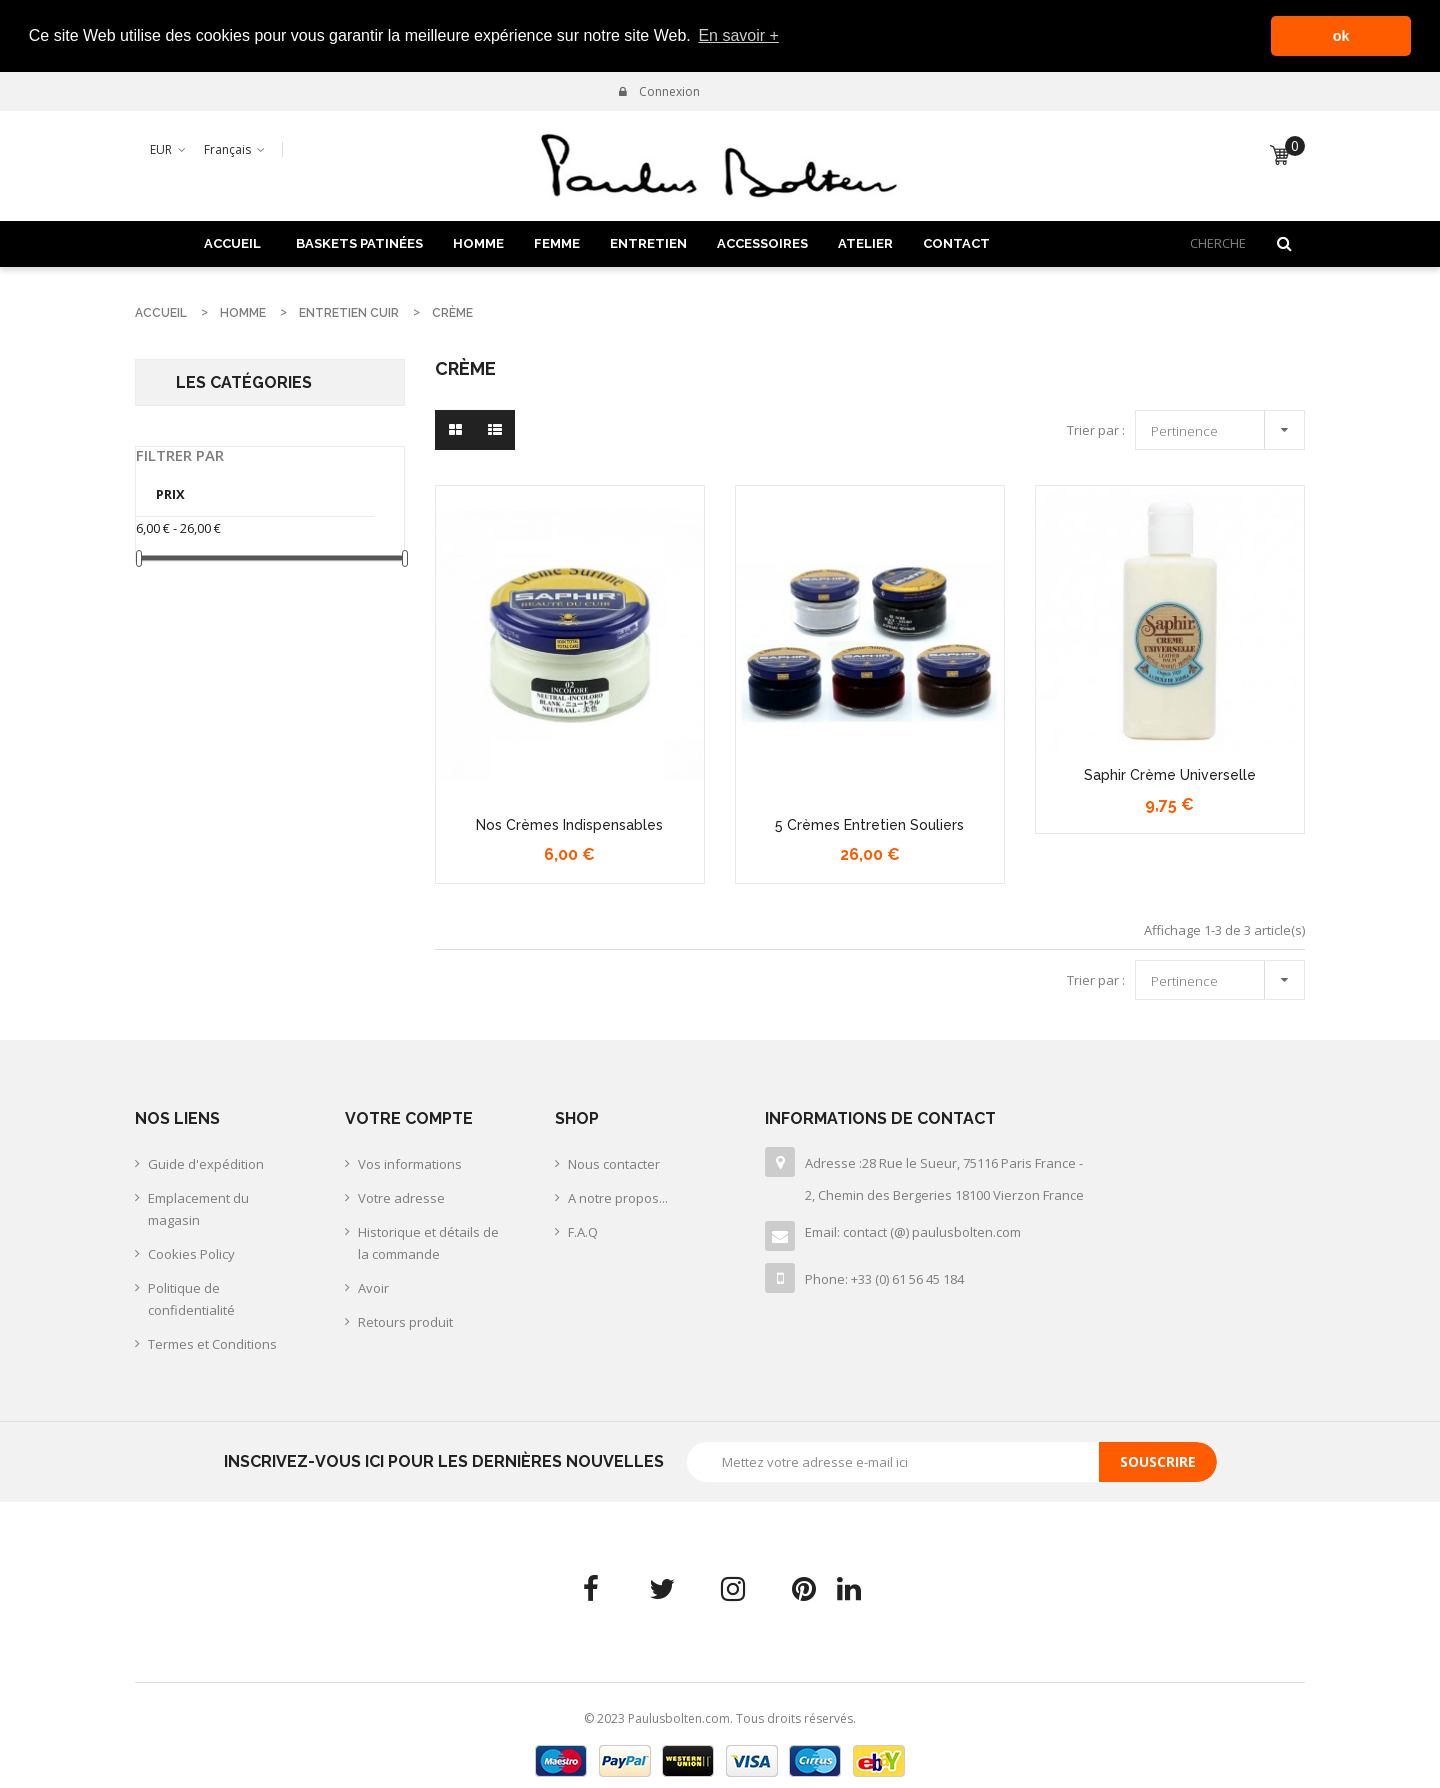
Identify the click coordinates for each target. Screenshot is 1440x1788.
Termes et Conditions (212, 1343)
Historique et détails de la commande (428, 1242)
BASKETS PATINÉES (359, 241)
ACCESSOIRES (762, 241)
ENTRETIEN (648, 241)
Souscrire (1158, 1460)
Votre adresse (401, 1197)
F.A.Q (583, 1231)
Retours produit (405, 1321)
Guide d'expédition (206, 1163)
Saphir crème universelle (1170, 774)
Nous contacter (614, 1163)
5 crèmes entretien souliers (869, 823)
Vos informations (410, 1163)
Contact (956, 241)
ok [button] (1341, 36)
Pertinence (1225, 426)
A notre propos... (618, 1197)
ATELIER (865, 241)
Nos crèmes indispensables (569, 823)
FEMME (557, 241)
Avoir (373, 1287)
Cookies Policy (191, 1253)
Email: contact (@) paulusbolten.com (913, 1231)
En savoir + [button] (738, 35)
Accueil (232, 241)
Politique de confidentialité (191, 1298)
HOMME (478, 241)
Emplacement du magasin (198, 1208)
